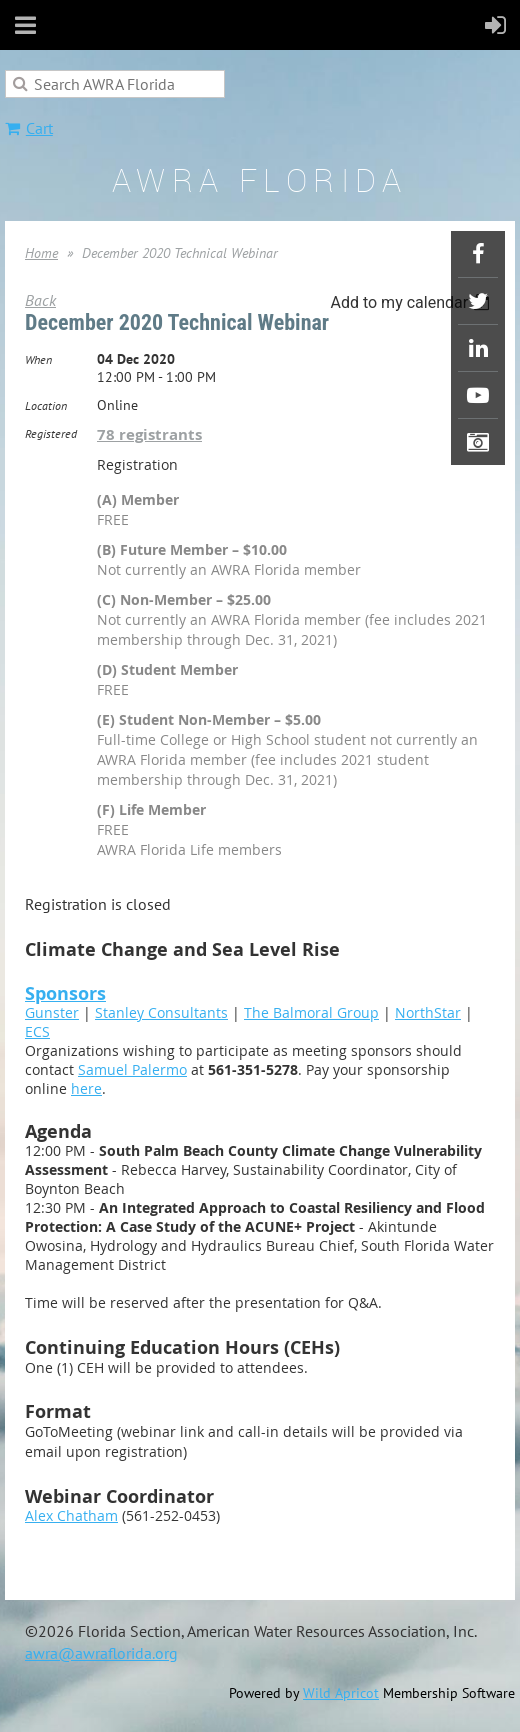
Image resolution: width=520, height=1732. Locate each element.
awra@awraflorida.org (101, 1653)
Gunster (52, 1012)
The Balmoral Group (311, 1012)
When (38, 359)
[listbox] (412, 302)
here (86, 1088)
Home (41, 253)
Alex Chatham (71, 1515)
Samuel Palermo (132, 1069)
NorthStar (428, 1012)
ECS (37, 1031)
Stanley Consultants (161, 1012)
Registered (51, 433)
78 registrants (149, 434)
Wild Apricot (341, 1693)
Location (46, 405)
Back (40, 300)
